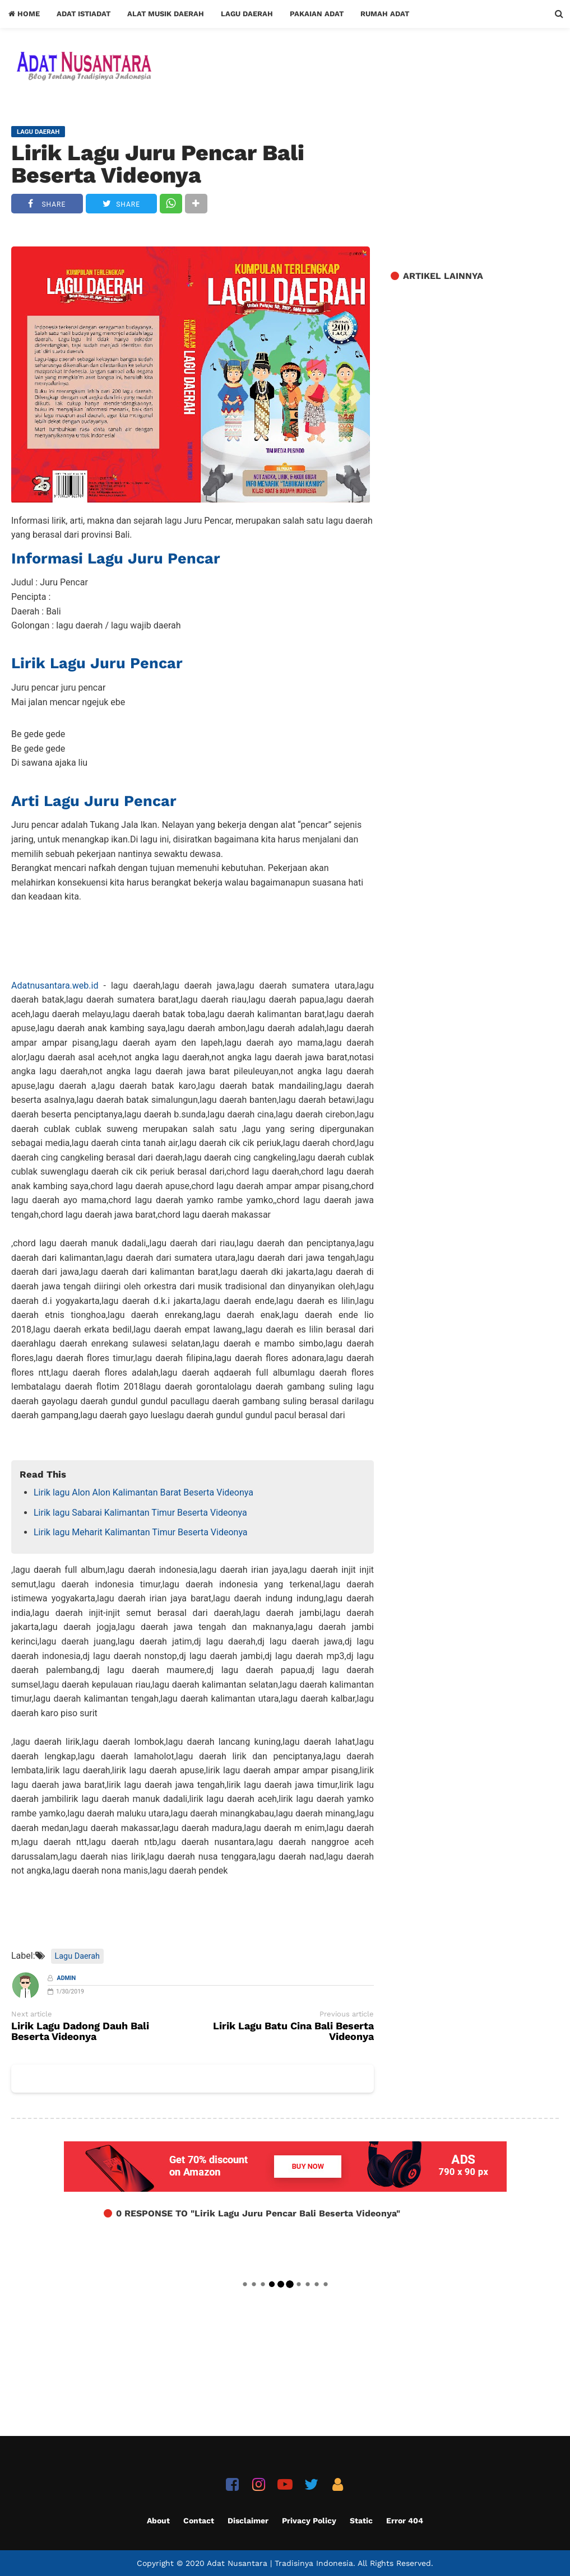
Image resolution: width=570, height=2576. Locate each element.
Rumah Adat (384, 14)
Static (361, 2520)
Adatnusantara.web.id (54, 985)
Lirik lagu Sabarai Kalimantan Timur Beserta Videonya (140, 1512)
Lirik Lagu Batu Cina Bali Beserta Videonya (293, 2031)
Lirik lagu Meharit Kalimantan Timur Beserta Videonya (141, 1532)
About (158, 2520)
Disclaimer (248, 2520)
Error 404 (404, 2520)
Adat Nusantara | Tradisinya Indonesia (280, 2563)
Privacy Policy (309, 2520)
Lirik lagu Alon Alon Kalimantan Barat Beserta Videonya (143, 1492)
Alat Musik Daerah (165, 14)
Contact (198, 2520)
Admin (66, 1978)
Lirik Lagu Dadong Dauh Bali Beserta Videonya (80, 2031)
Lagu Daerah (247, 14)
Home (24, 14)
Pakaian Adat (317, 14)
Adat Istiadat (83, 14)
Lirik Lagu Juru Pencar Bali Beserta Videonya (157, 164)
